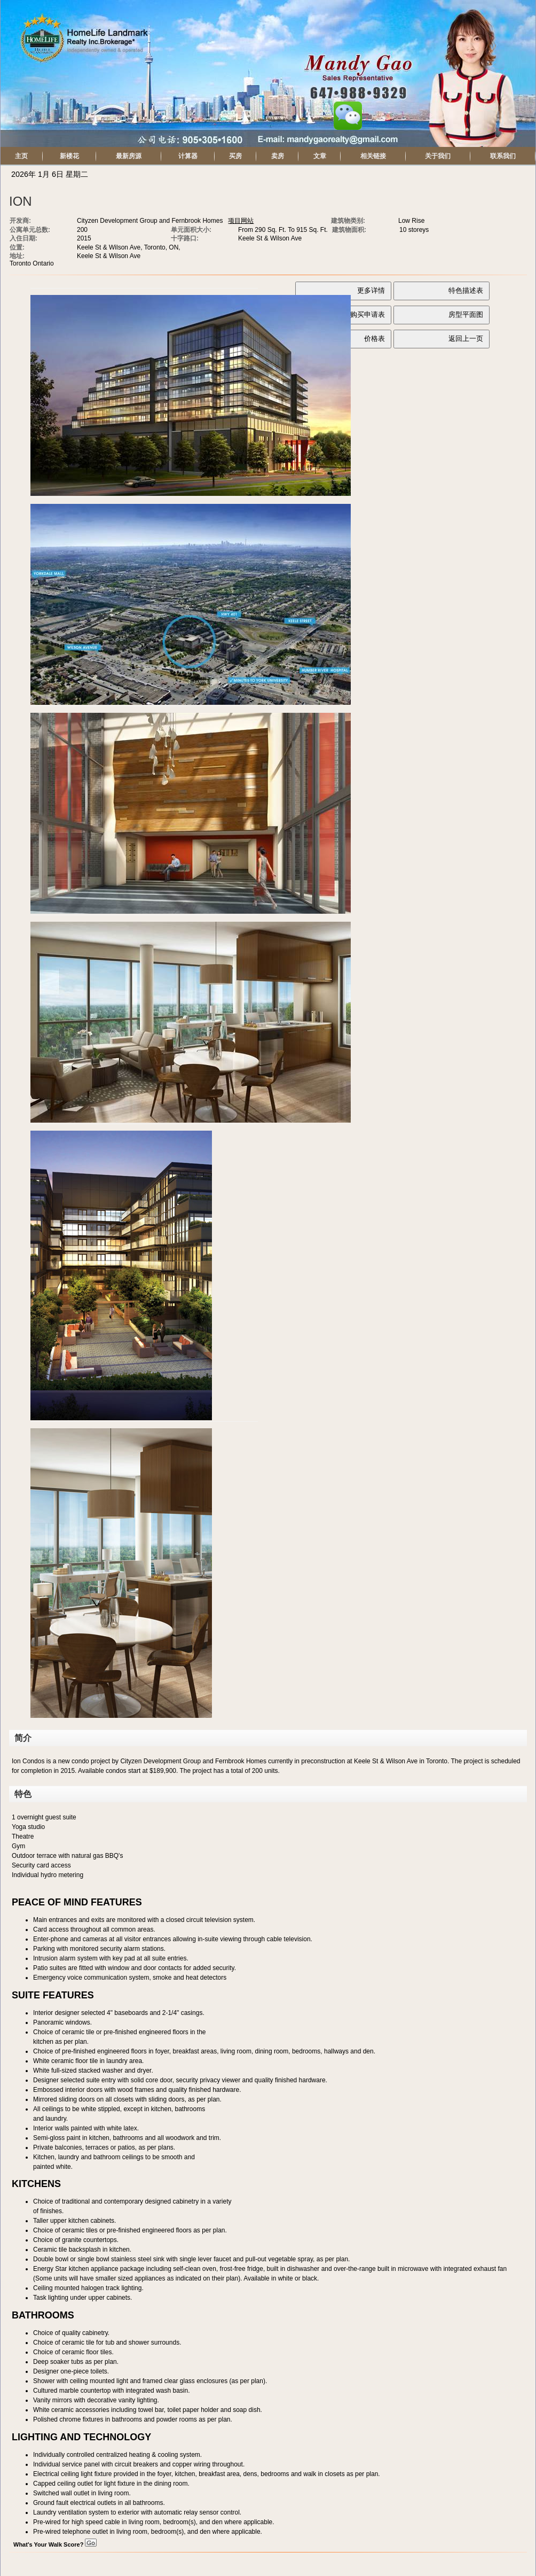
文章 (319, 156)
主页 (21, 156)
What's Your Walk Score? (55, 2544)
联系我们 (503, 156)
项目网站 (241, 220)
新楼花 (69, 156)
